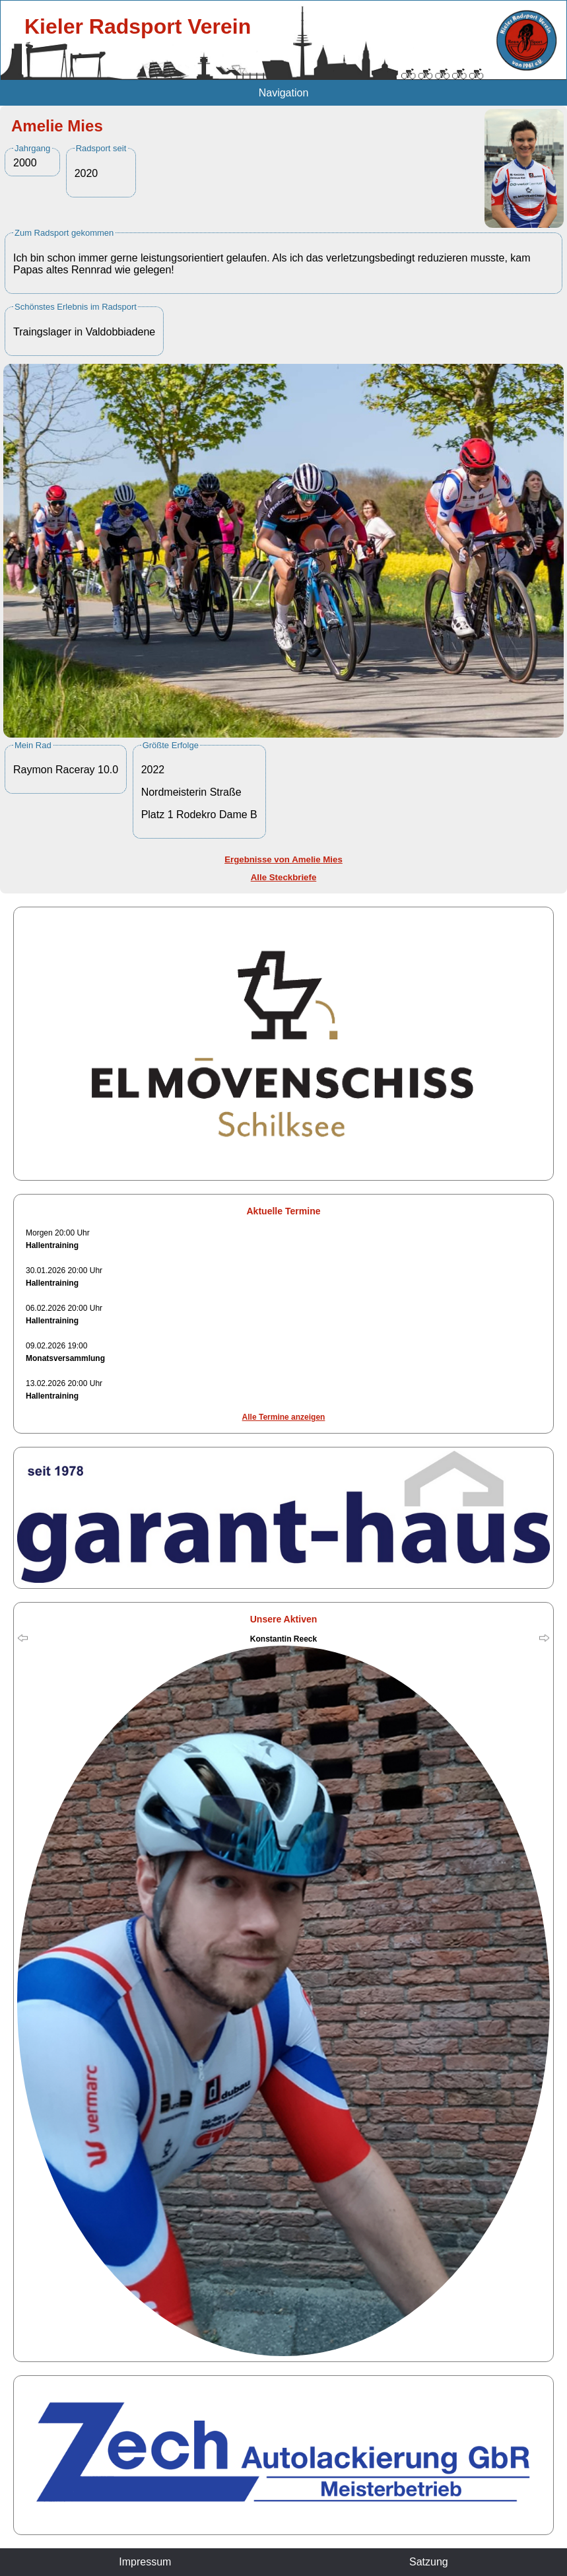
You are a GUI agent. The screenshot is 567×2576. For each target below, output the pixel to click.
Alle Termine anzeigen (283, 1417)
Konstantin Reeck (283, 1639)
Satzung (428, 2561)
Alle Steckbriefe (284, 877)
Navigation (284, 92)
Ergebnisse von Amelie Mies (283, 859)
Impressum (145, 2561)
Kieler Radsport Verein (137, 26)
